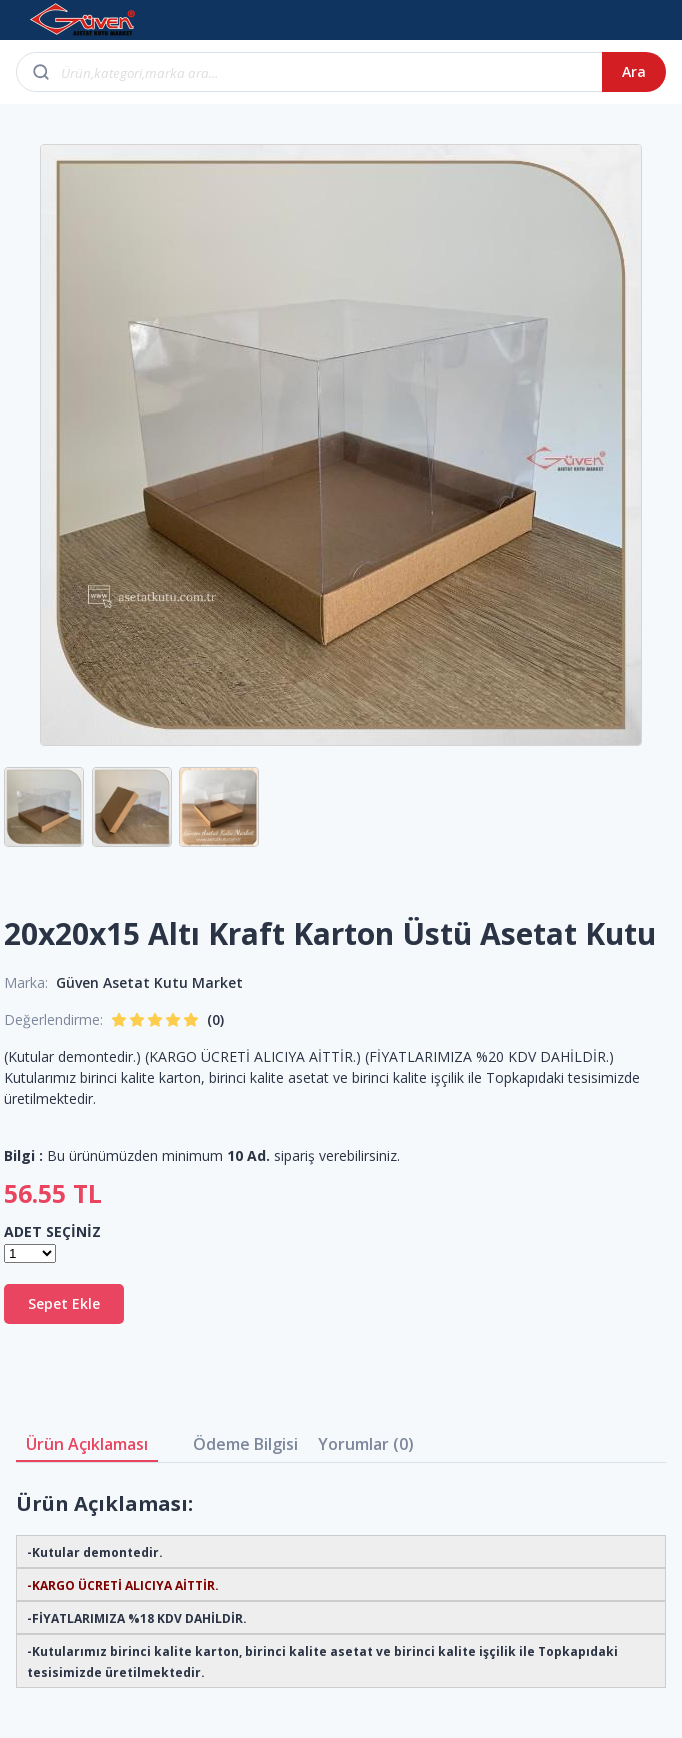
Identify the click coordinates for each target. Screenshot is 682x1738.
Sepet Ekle (64, 1303)
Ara (634, 71)
